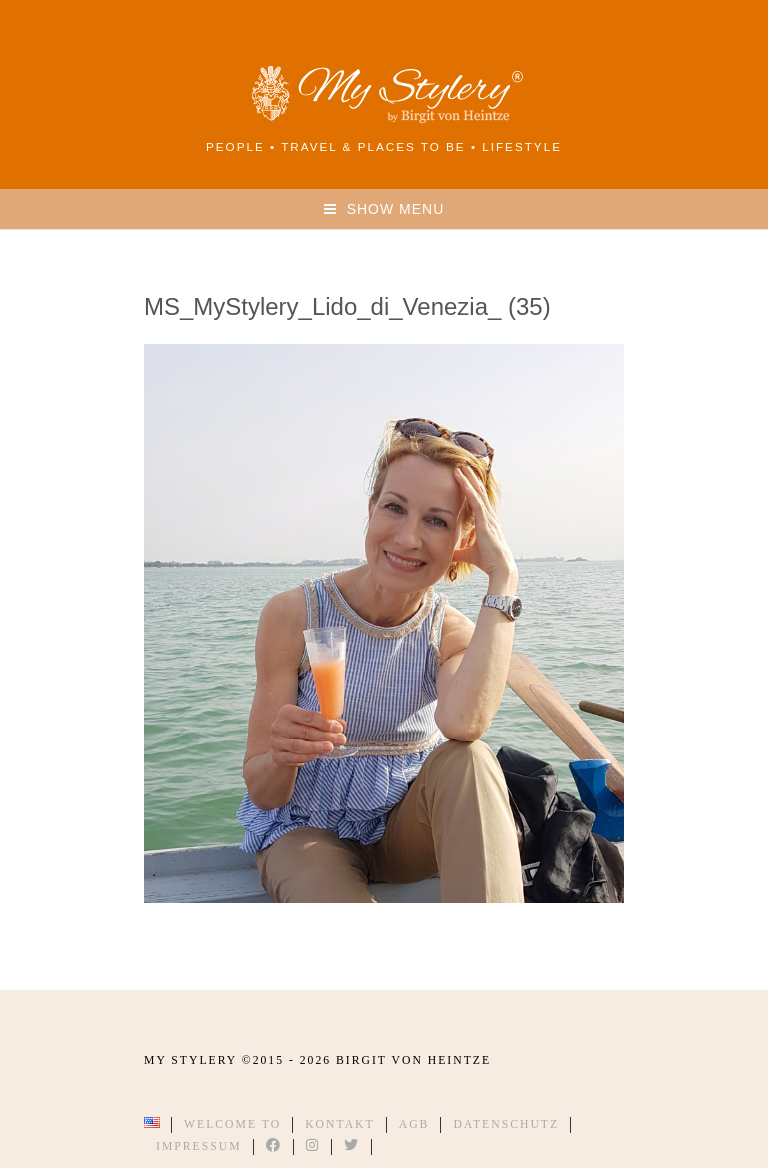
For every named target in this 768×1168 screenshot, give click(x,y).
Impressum (199, 1146)
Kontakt (340, 1124)
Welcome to (232, 1124)
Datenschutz (506, 1124)
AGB (414, 1124)
